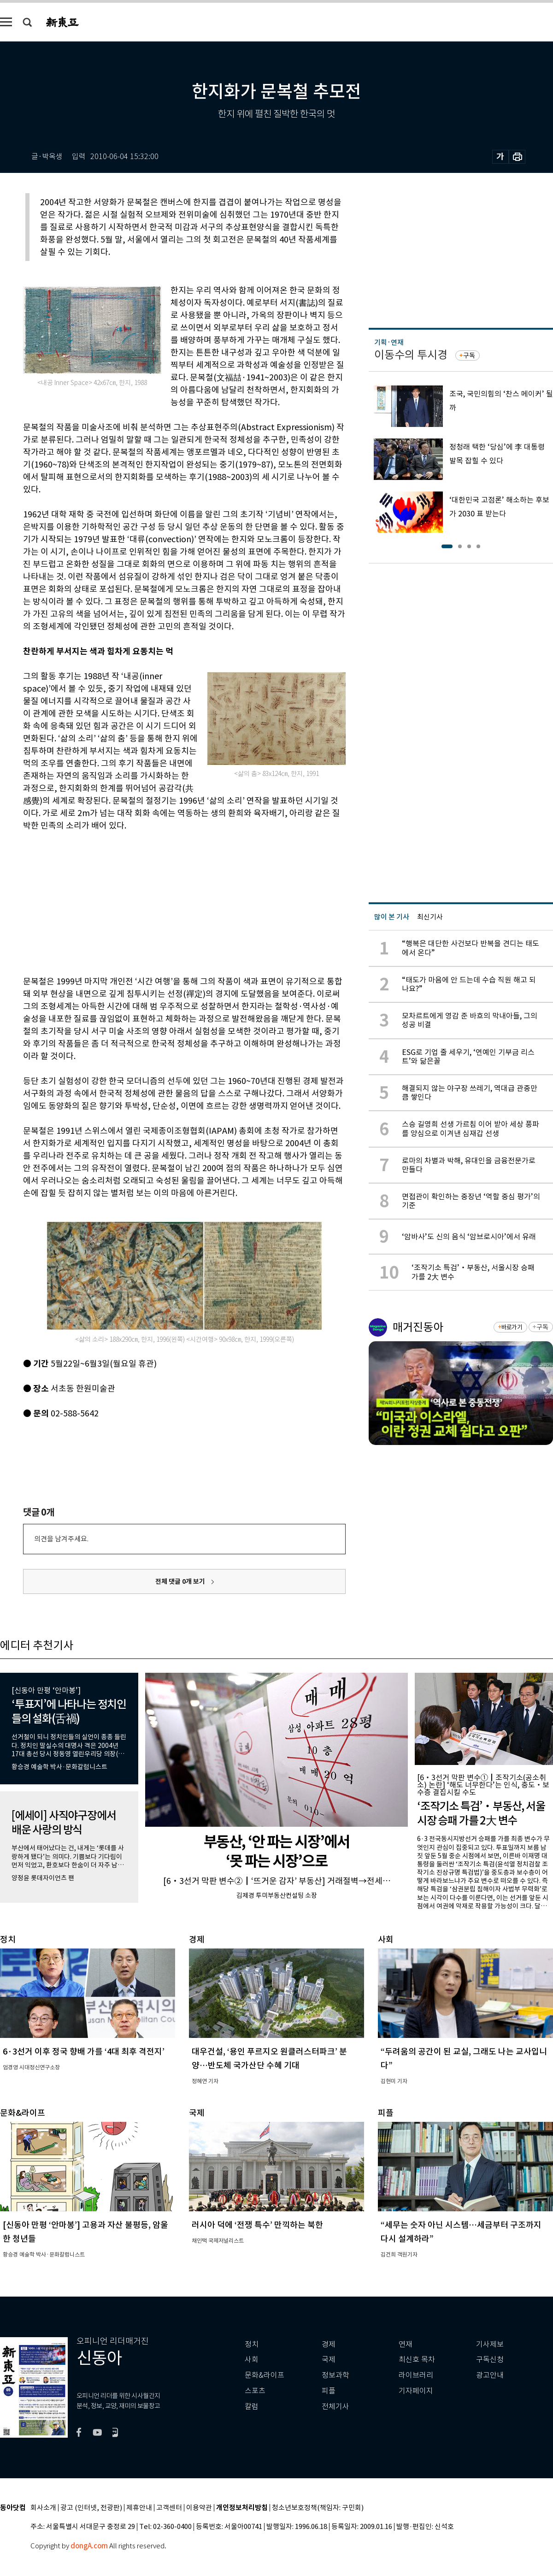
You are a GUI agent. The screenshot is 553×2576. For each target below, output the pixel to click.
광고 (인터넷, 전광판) (91, 2508)
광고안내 (490, 2375)
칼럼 (252, 2406)
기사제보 (490, 2344)
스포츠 (255, 2391)
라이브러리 (416, 2375)
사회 (252, 2359)
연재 (405, 2344)
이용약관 (199, 2508)
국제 (328, 2359)
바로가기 (511, 1327)
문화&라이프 (264, 2375)
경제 (328, 2344)
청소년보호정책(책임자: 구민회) (318, 2508)
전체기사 (335, 2406)
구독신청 (490, 2359)
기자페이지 (416, 2391)
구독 (469, 355)
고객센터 (169, 2508)
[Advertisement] (161, 901)
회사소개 (43, 2508)
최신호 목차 (417, 2359)
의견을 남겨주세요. (61, 1538)
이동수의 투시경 (410, 355)
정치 (252, 2344)
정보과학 (335, 2375)
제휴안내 (139, 2508)
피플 (328, 2391)
